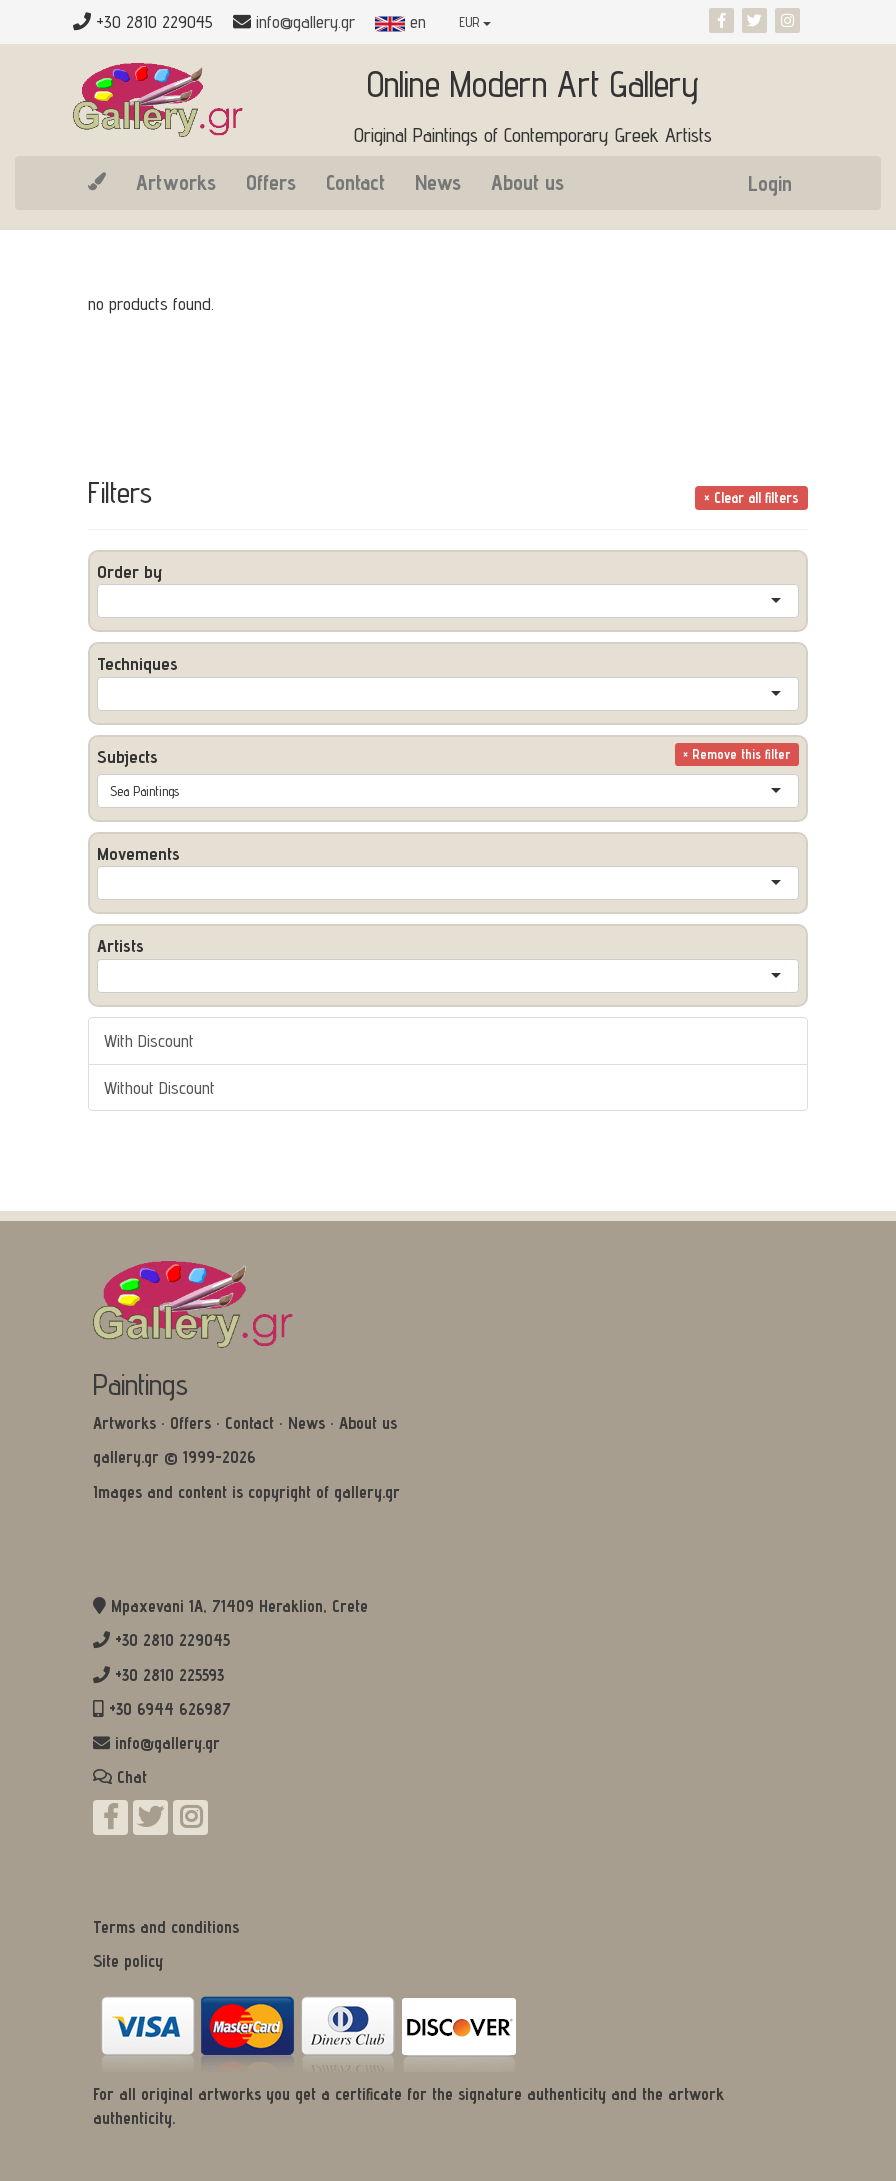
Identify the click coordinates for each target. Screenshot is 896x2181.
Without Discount (159, 1087)
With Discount (149, 1040)
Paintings (140, 1384)
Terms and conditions (166, 1927)
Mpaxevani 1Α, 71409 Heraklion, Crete (239, 1606)
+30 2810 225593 (169, 1675)
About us (527, 182)
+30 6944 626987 (170, 1709)
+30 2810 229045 (172, 1640)
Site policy (128, 1961)
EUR (475, 22)
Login (770, 183)
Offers (271, 182)
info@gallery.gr (305, 21)
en (400, 21)
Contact (355, 182)
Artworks (176, 182)
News (438, 182)
